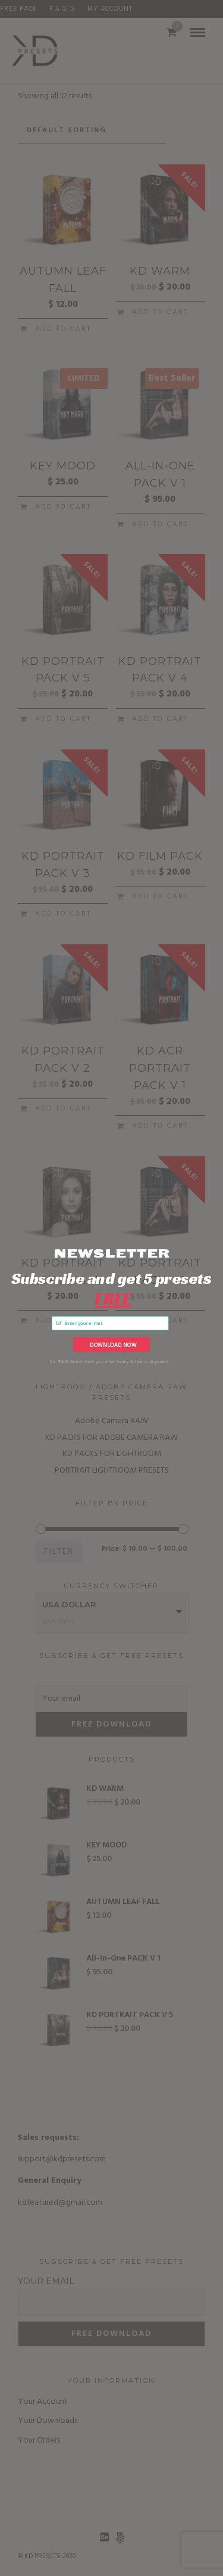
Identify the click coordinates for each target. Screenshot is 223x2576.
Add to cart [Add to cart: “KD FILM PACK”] (160, 896)
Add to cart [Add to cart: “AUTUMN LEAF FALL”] (63, 328)
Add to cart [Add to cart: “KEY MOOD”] (63, 507)
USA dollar (69, 1604)
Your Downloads (47, 2421)
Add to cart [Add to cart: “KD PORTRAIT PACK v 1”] (160, 1320)
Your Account (43, 2402)
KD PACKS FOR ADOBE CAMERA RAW (111, 1438)
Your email (46, 2281)
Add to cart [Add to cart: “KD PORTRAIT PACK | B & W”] (63, 1320)
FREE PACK (18, 9)
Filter (59, 1551)
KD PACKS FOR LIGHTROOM (111, 1454)
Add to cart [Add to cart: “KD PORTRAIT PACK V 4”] (160, 719)
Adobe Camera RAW (111, 1421)
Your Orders (39, 2440)
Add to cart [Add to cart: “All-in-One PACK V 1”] (160, 524)
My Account (110, 9)
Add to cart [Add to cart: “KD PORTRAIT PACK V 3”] (63, 914)
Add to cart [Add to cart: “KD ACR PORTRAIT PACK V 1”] (160, 1126)
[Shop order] (92, 130)
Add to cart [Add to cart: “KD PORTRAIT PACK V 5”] (63, 719)
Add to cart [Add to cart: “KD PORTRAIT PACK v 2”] (63, 1108)
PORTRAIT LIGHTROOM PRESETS (112, 1470)
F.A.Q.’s (62, 9)
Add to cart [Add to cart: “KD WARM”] (160, 312)
